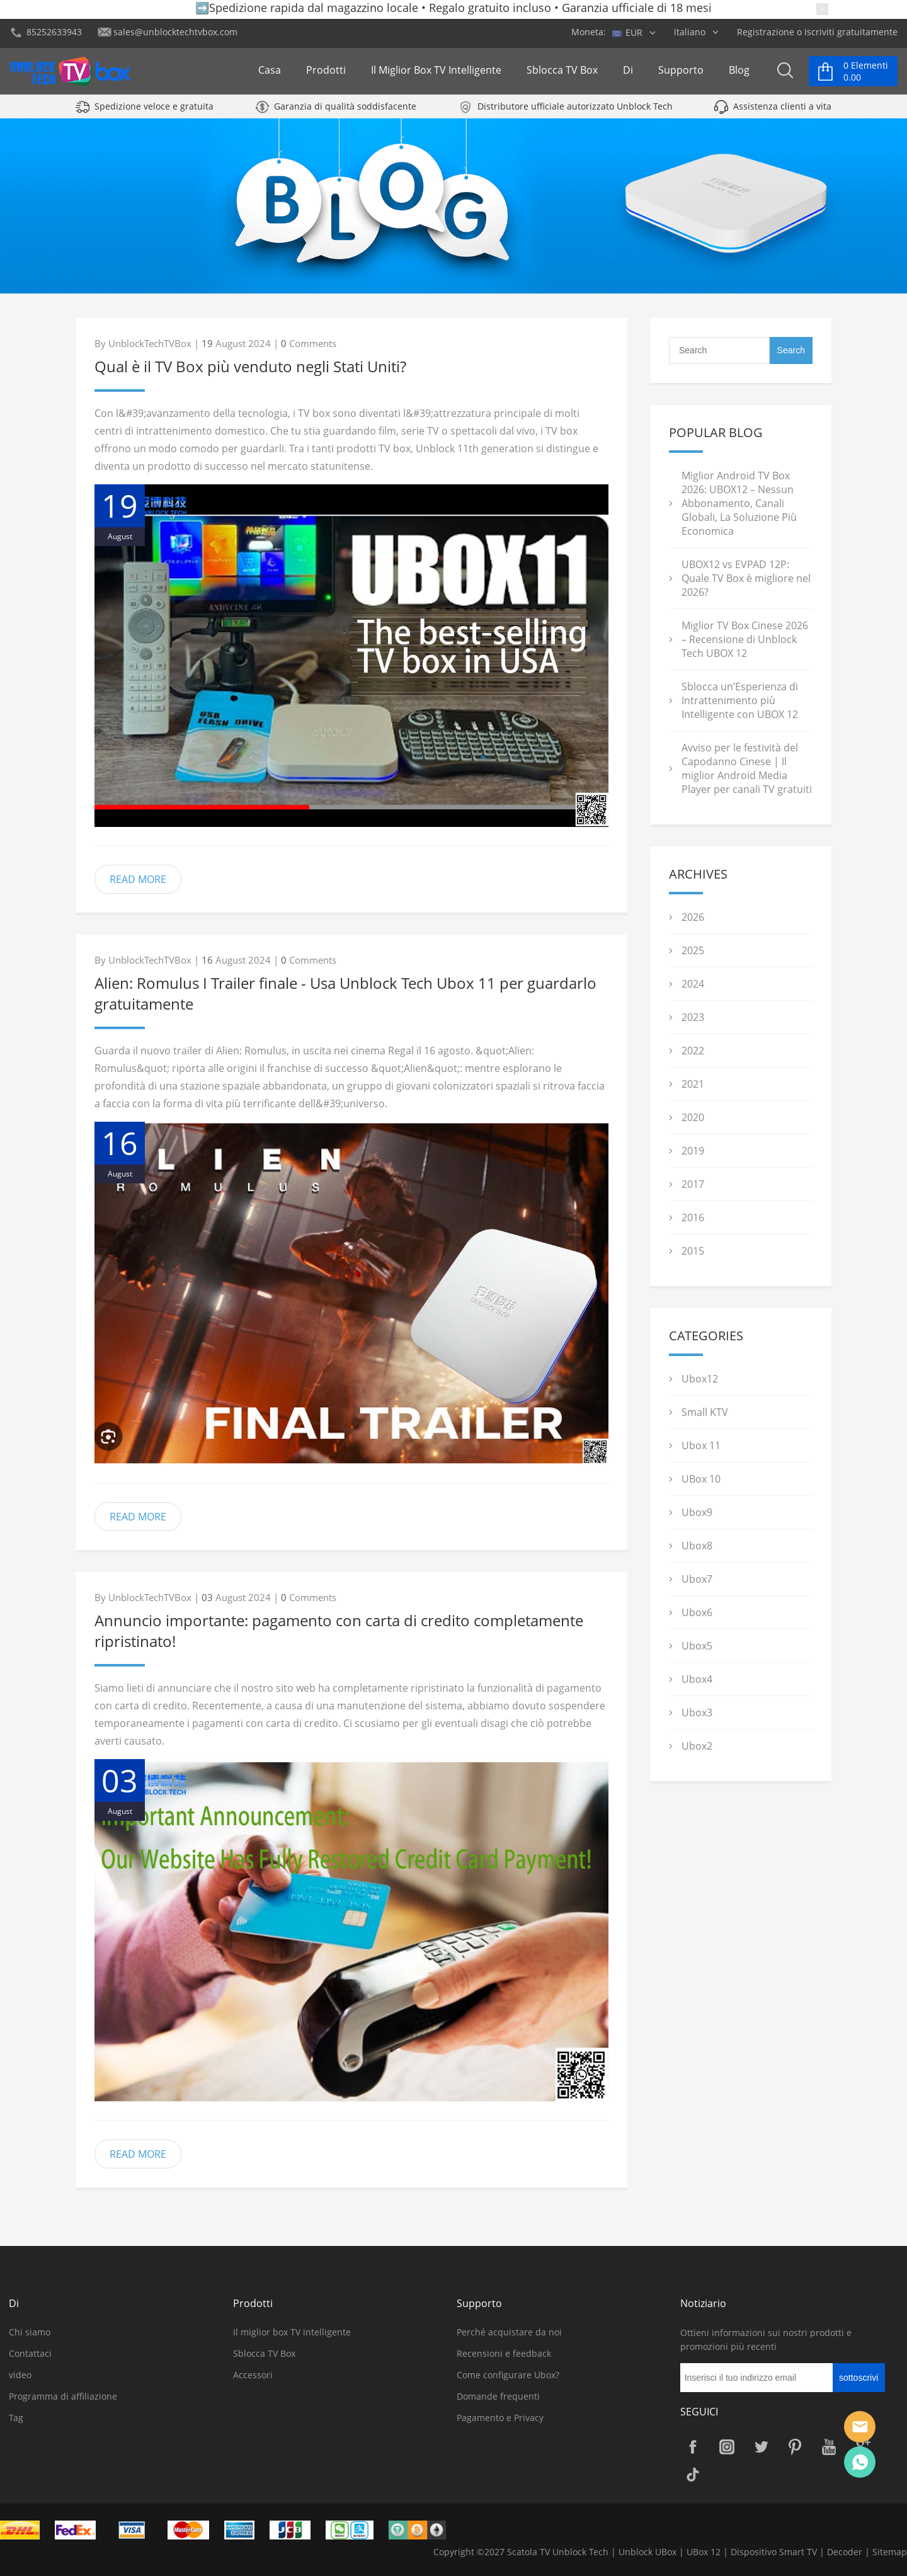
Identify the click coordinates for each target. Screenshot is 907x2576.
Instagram (726, 2446)
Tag (16, 2418)
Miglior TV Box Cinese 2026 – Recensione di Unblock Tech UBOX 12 (745, 639)
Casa (269, 74)
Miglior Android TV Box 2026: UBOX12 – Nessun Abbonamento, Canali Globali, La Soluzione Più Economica (739, 503)
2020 (693, 1117)
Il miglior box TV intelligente (436, 74)
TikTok (692, 2474)
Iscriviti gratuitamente (851, 32)
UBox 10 (701, 1479)
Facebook (692, 2446)
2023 (693, 1017)
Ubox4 (697, 1679)
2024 (693, 984)
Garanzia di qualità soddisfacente (345, 115)
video (20, 2375)
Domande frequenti (498, 2396)
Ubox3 (697, 1712)
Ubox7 (697, 1579)
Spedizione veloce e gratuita (154, 115)
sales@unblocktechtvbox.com (175, 32)
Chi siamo (29, 2332)
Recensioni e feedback (504, 2353)
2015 (693, 1251)
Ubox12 (700, 1379)
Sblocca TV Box (562, 74)
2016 (693, 1217)
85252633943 (54, 32)
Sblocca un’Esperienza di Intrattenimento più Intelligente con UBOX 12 (740, 700)
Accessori (253, 2375)
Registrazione (765, 32)
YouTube (828, 2446)
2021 (693, 1084)
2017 (693, 1184)
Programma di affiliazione (63, 2396)
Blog (739, 74)
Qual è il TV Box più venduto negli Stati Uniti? (250, 366)
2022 (693, 1050)
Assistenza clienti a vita (782, 115)
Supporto (681, 74)
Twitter (760, 2446)
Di (628, 74)
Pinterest (794, 2446)
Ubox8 (697, 1546)
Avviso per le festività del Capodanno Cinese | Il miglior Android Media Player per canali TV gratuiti (747, 768)
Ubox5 (697, 1646)
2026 (693, 917)
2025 (693, 950)
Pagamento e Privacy (500, 2418)
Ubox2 (697, 1746)
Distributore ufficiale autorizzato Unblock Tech (575, 115)
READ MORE (138, 879)
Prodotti (326, 74)
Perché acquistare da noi (509, 2332)
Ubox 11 (701, 1445)
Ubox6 (697, 1612)
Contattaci (30, 2353)
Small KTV (705, 1412)
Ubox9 (697, 1512)
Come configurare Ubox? (508, 2375)
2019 (693, 1151)
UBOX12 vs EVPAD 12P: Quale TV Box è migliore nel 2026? (746, 578)
